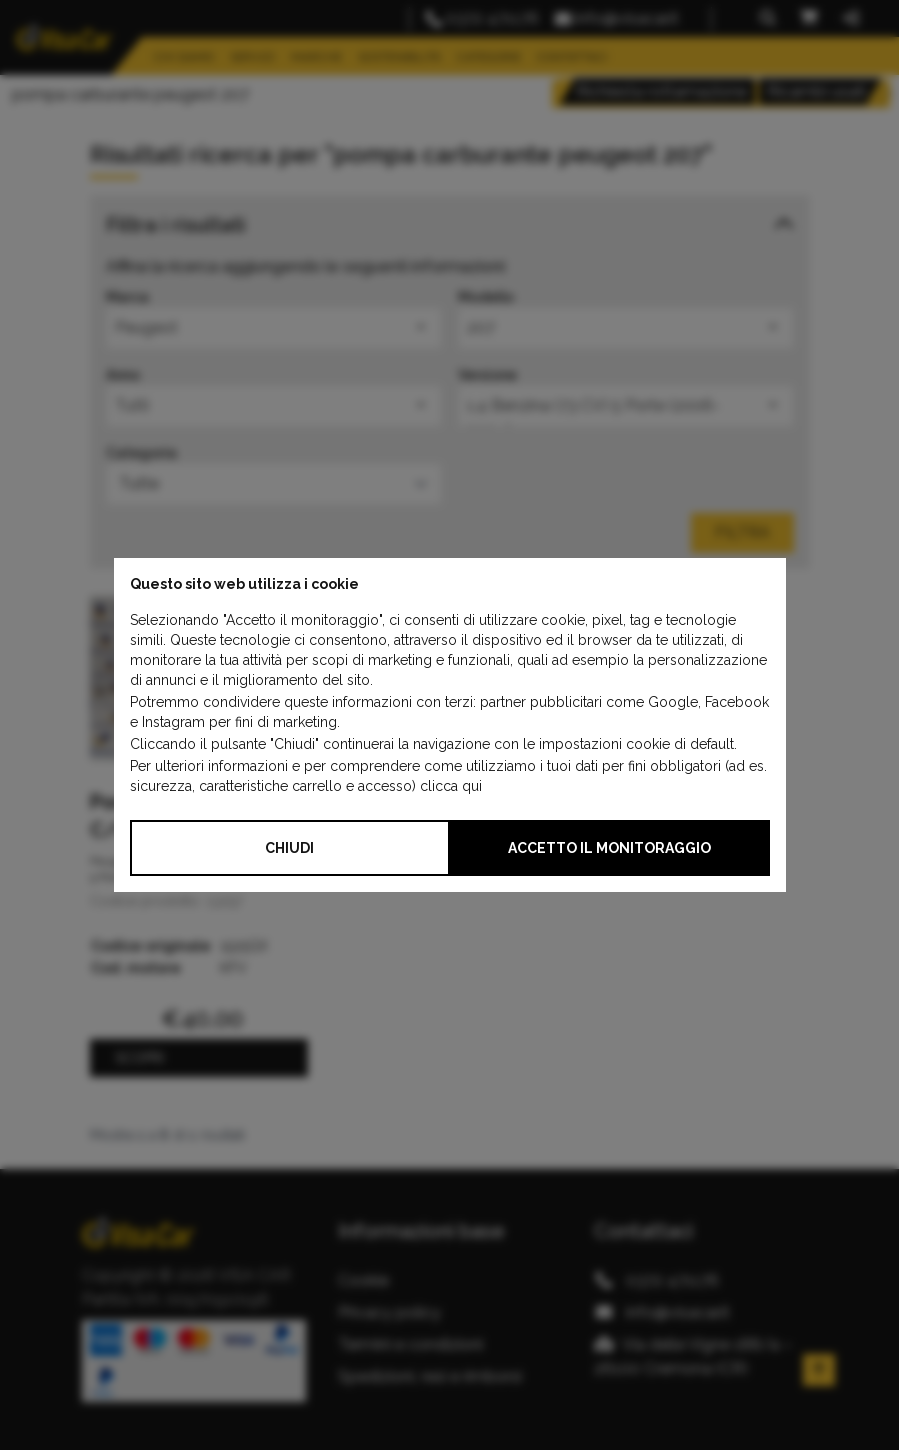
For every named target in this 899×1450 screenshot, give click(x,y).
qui (472, 786)
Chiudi (289, 848)
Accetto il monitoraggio (609, 848)
